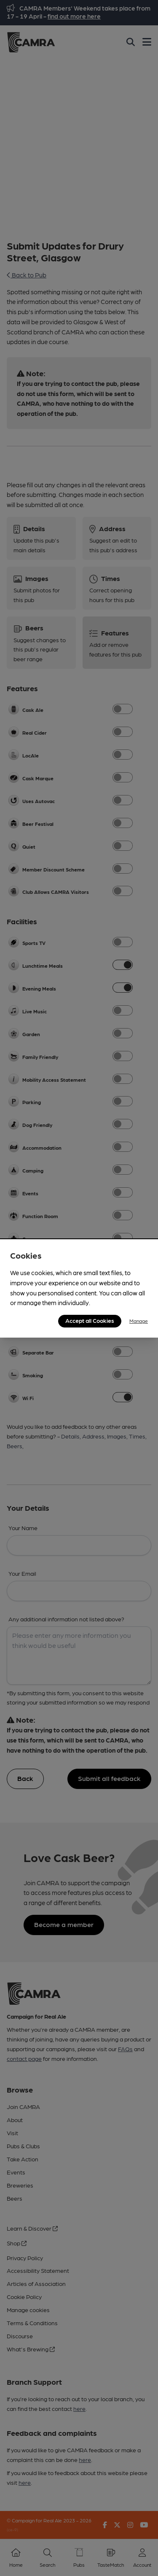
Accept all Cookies (89, 1320)
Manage (138, 1321)
